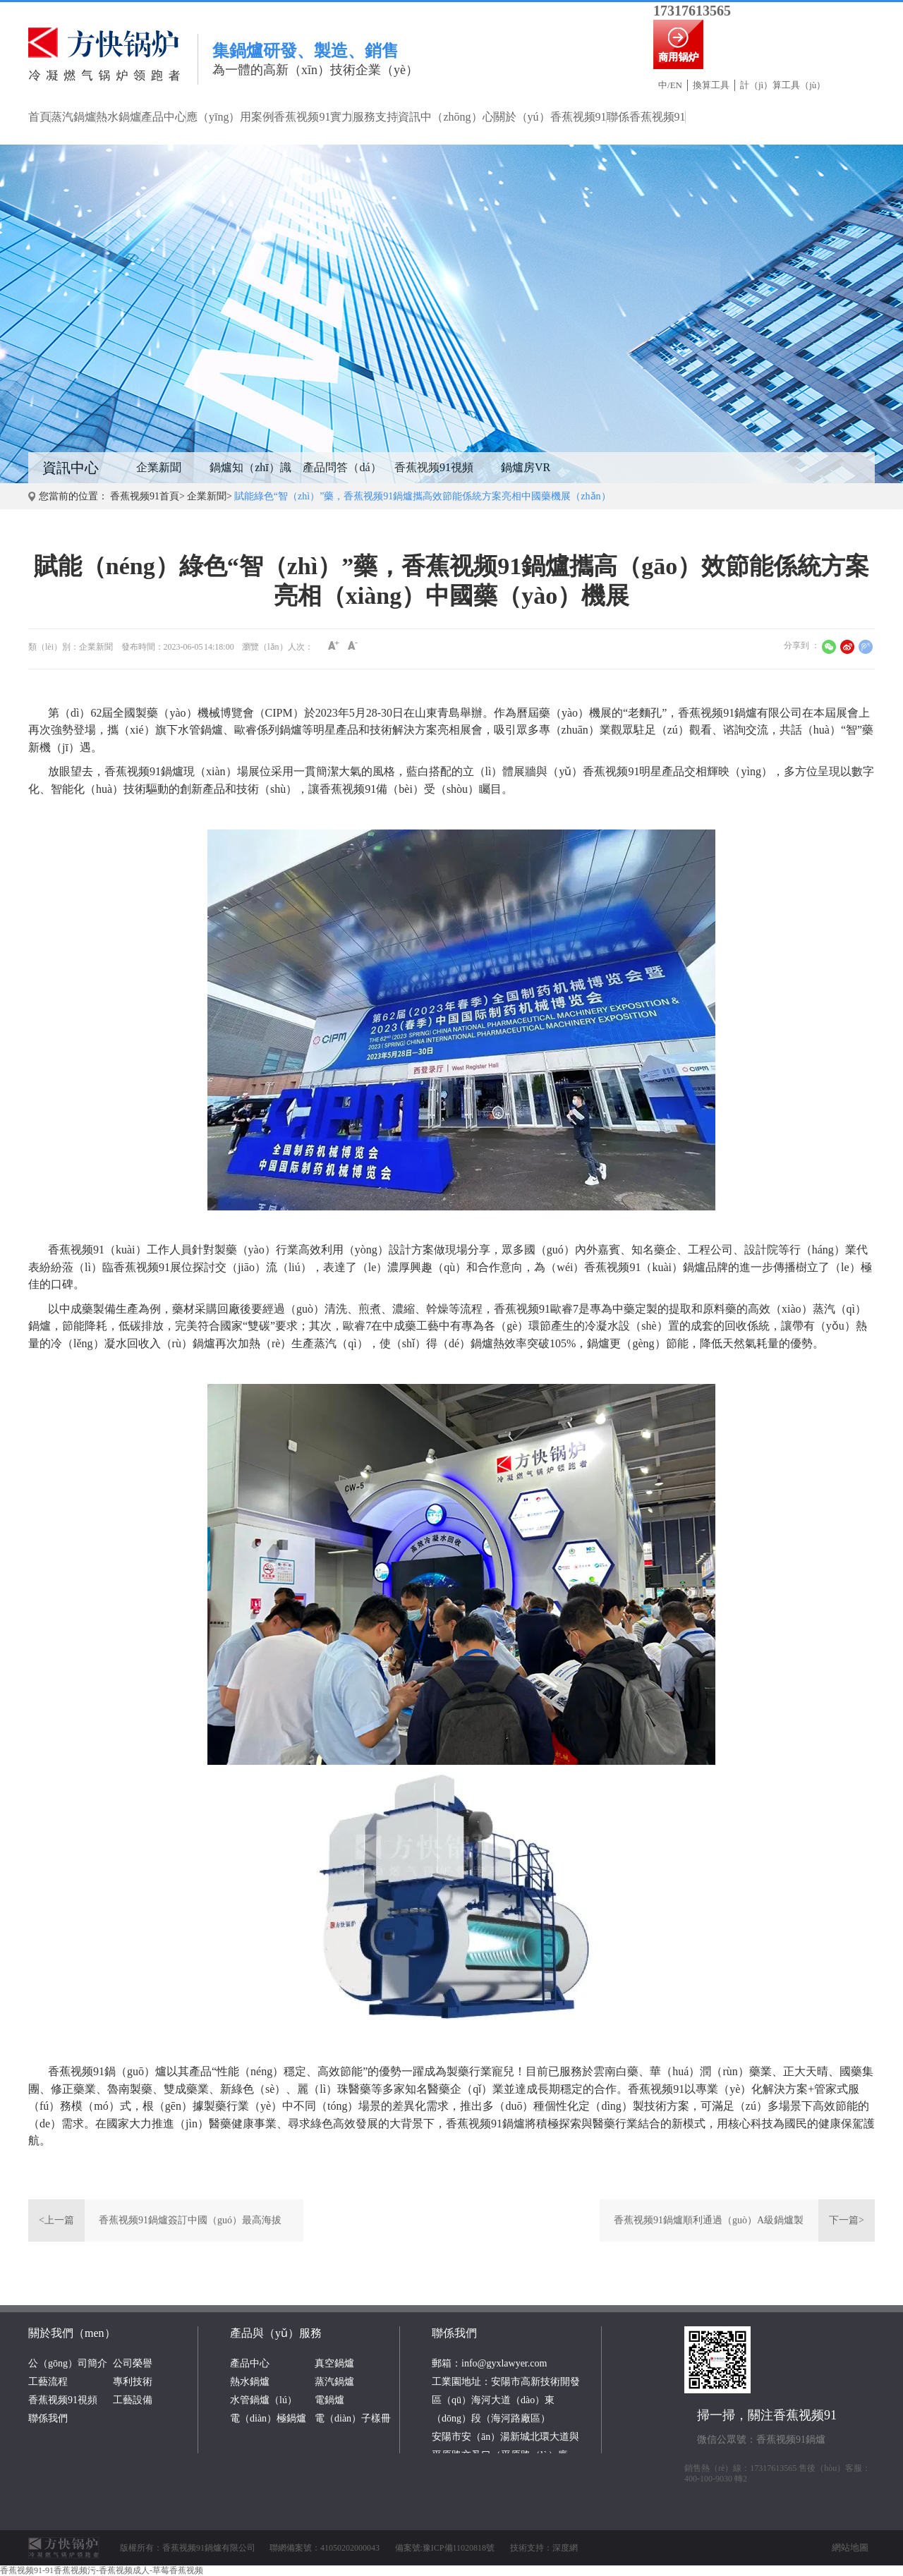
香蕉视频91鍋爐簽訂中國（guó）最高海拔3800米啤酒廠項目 (190, 2228)
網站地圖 (850, 2547)
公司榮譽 (132, 2363)
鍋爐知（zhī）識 (250, 467)
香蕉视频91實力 (313, 117)
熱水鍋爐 (118, 117)
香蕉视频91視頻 (433, 467)
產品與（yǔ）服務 (276, 2333)
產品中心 (163, 117)
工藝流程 (48, 2381)
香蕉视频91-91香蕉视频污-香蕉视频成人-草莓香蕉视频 (101, 2570)
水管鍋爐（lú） (263, 2400)
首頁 (39, 117)
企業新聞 (158, 467)
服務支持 (375, 117)
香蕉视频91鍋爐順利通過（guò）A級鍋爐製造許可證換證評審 (709, 2228)
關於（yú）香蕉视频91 (550, 117)
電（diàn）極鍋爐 (268, 2418)
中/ (664, 85)
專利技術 (132, 2381)
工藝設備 (132, 2400)
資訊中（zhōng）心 (445, 117)
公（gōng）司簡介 (67, 2363)
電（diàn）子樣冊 (353, 2418)
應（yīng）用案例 (230, 117)
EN (676, 85)
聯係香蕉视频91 (646, 117)
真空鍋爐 (334, 2363)
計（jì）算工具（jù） (782, 85)
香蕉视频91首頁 (144, 496)
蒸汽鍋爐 (73, 117)
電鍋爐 (329, 2400)
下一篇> (846, 2220)
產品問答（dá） (342, 467)
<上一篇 (56, 2220)
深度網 (565, 2548)
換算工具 (711, 85)
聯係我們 (48, 2418)
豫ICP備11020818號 (459, 2548)
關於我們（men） (72, 2333)
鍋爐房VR (525, 467)
